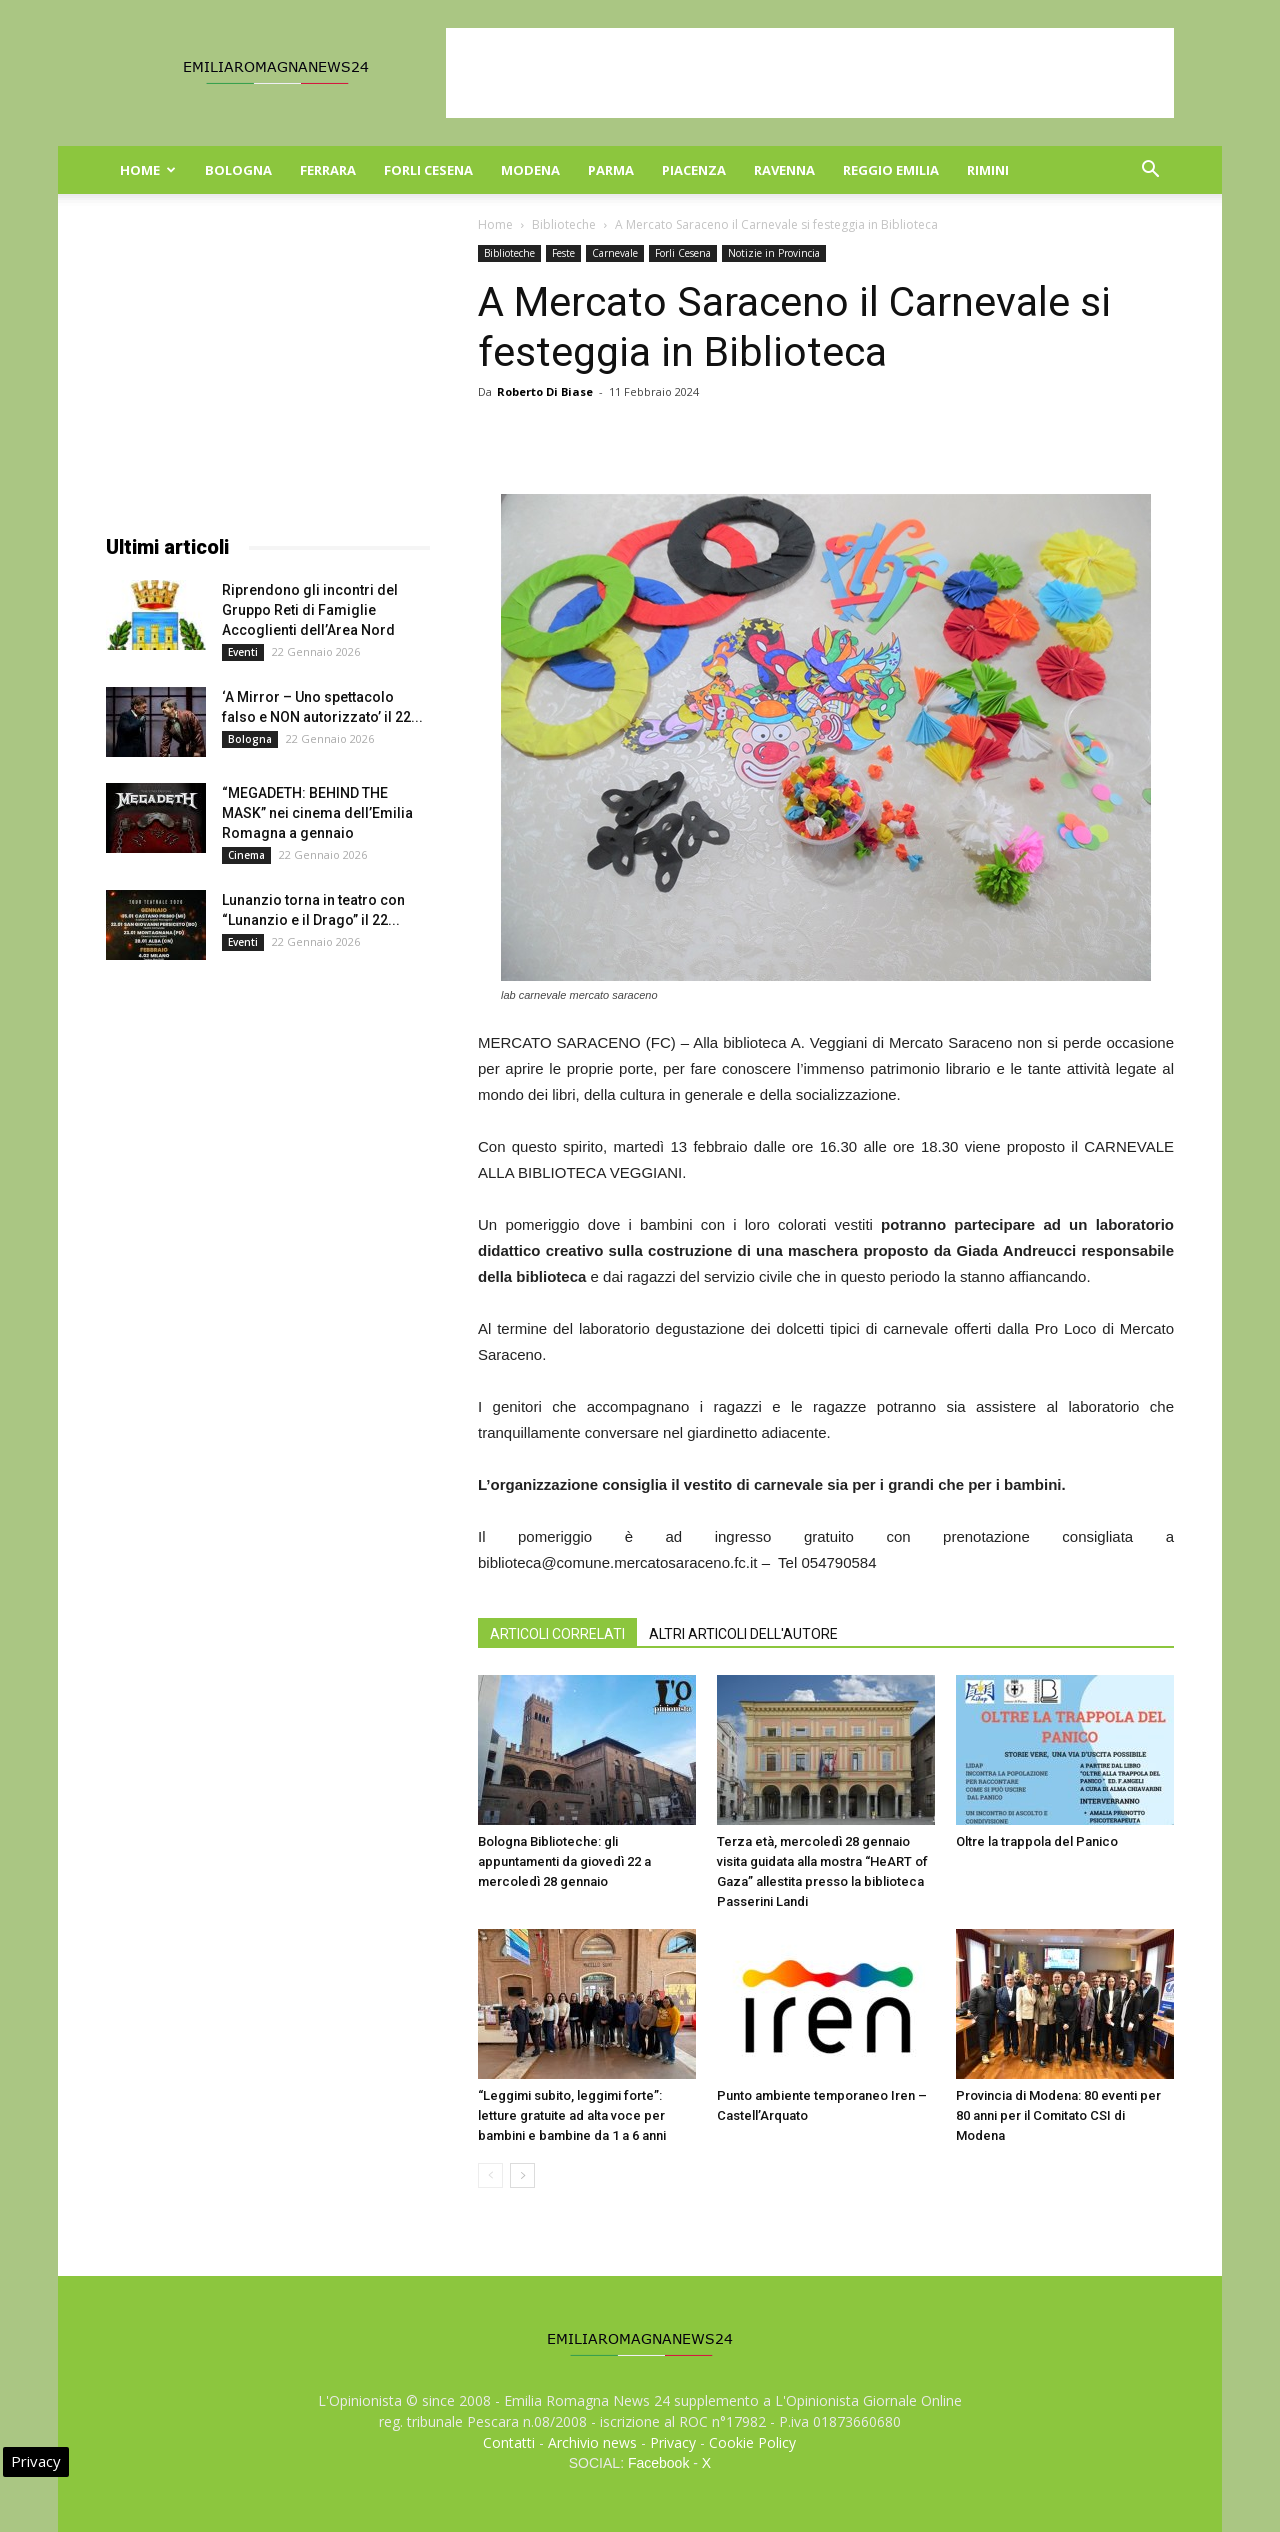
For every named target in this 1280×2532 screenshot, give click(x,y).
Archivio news (592, 2442)
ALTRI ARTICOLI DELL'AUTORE (743, 1634)
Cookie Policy (752, 2442)
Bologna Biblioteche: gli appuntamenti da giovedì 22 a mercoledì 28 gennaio (564, 1861)
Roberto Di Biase (545, 391)
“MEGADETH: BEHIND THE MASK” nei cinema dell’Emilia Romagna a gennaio (317, 813)
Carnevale (615, 253)
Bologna (238, 170)
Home (148, 170)
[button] (1150, 171)
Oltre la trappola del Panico (1037, 1841)
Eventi (243, 652)
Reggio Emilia (891, 170)
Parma (611, 170)
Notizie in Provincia (774, 253)
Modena (530, 170)
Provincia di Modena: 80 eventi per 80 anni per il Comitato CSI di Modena (1058, 2115)
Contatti (509, 2442)
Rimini (988, 170)
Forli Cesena (428, 170)
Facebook (658, 2463)
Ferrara (328, 170)
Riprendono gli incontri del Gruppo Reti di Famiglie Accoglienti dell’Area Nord (310, 610)
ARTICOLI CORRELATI (557, 1634)
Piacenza (694, 170)
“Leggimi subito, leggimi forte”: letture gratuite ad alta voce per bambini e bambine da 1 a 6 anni (572, 2115)
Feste (563, 253)
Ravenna (784, 170)
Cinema (246, 855)
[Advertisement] (810, 73)
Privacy (673, 2442)
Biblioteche (564, 224)
